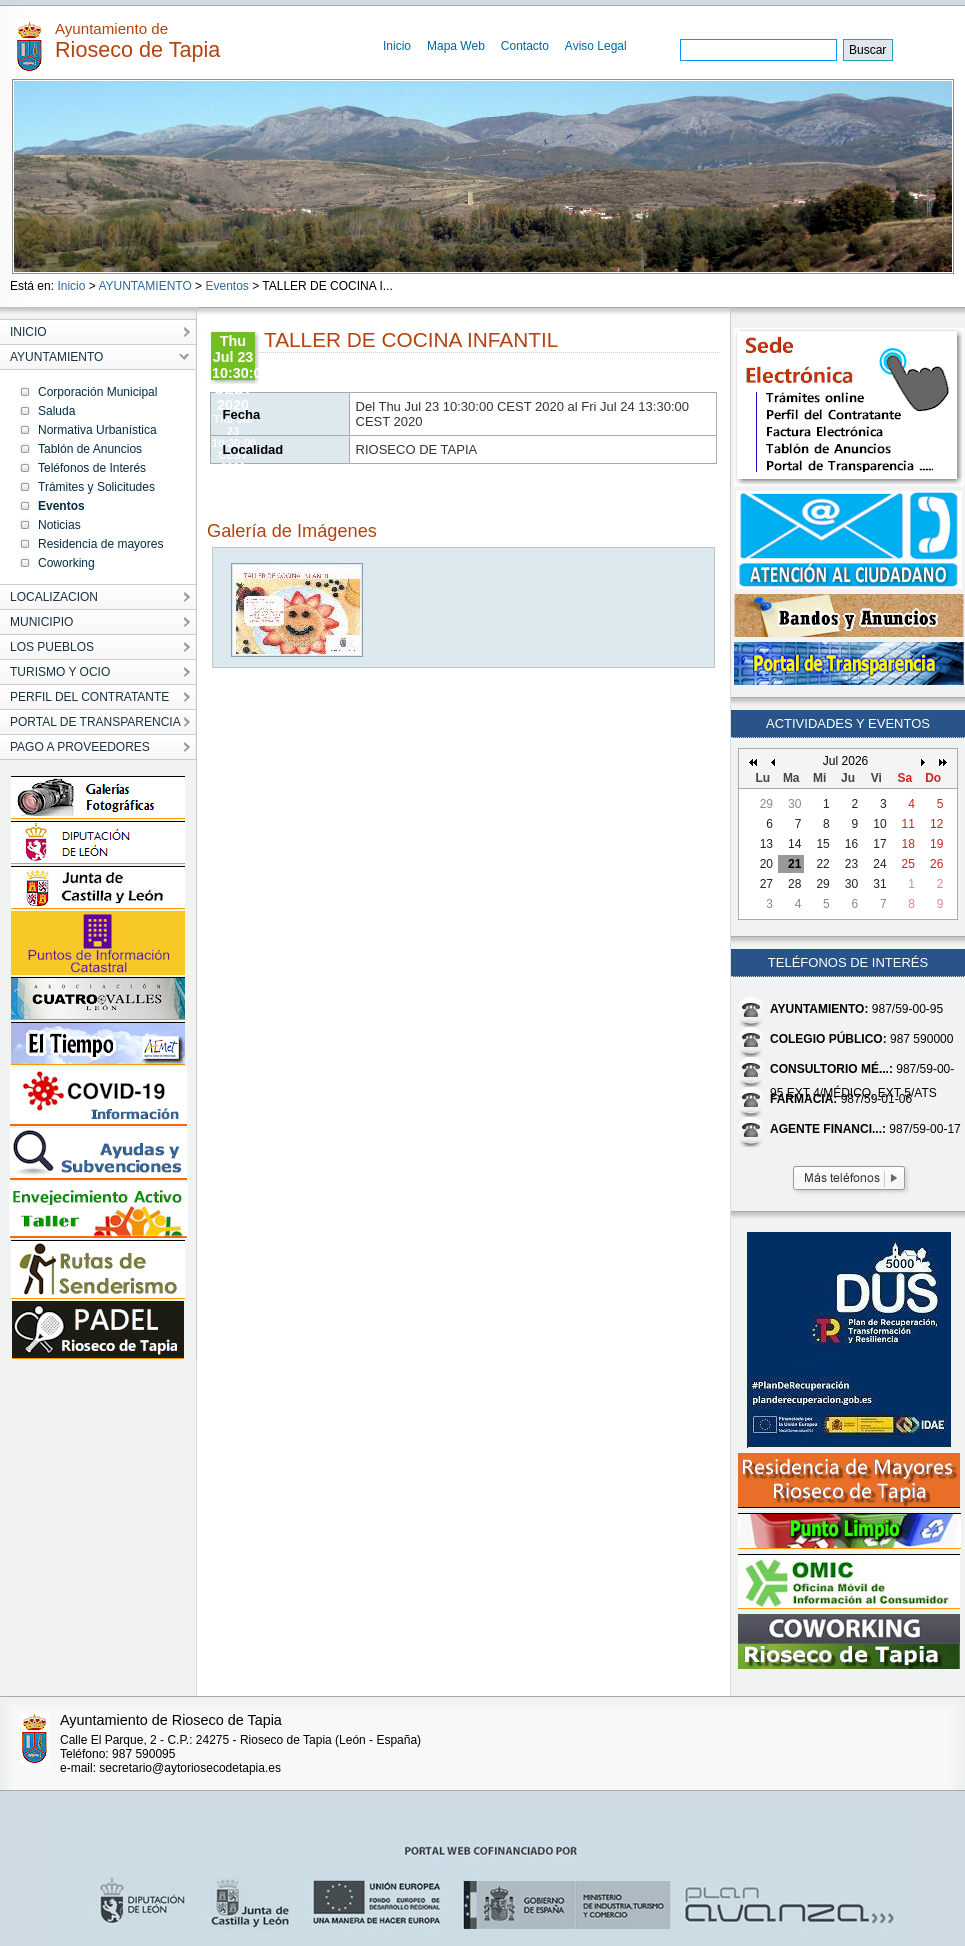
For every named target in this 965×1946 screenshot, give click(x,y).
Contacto (525, 46)
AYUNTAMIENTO (144, 286)
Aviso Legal (596, 46)
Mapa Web (456, 46)
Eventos (226, 286)
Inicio (397, 46)
